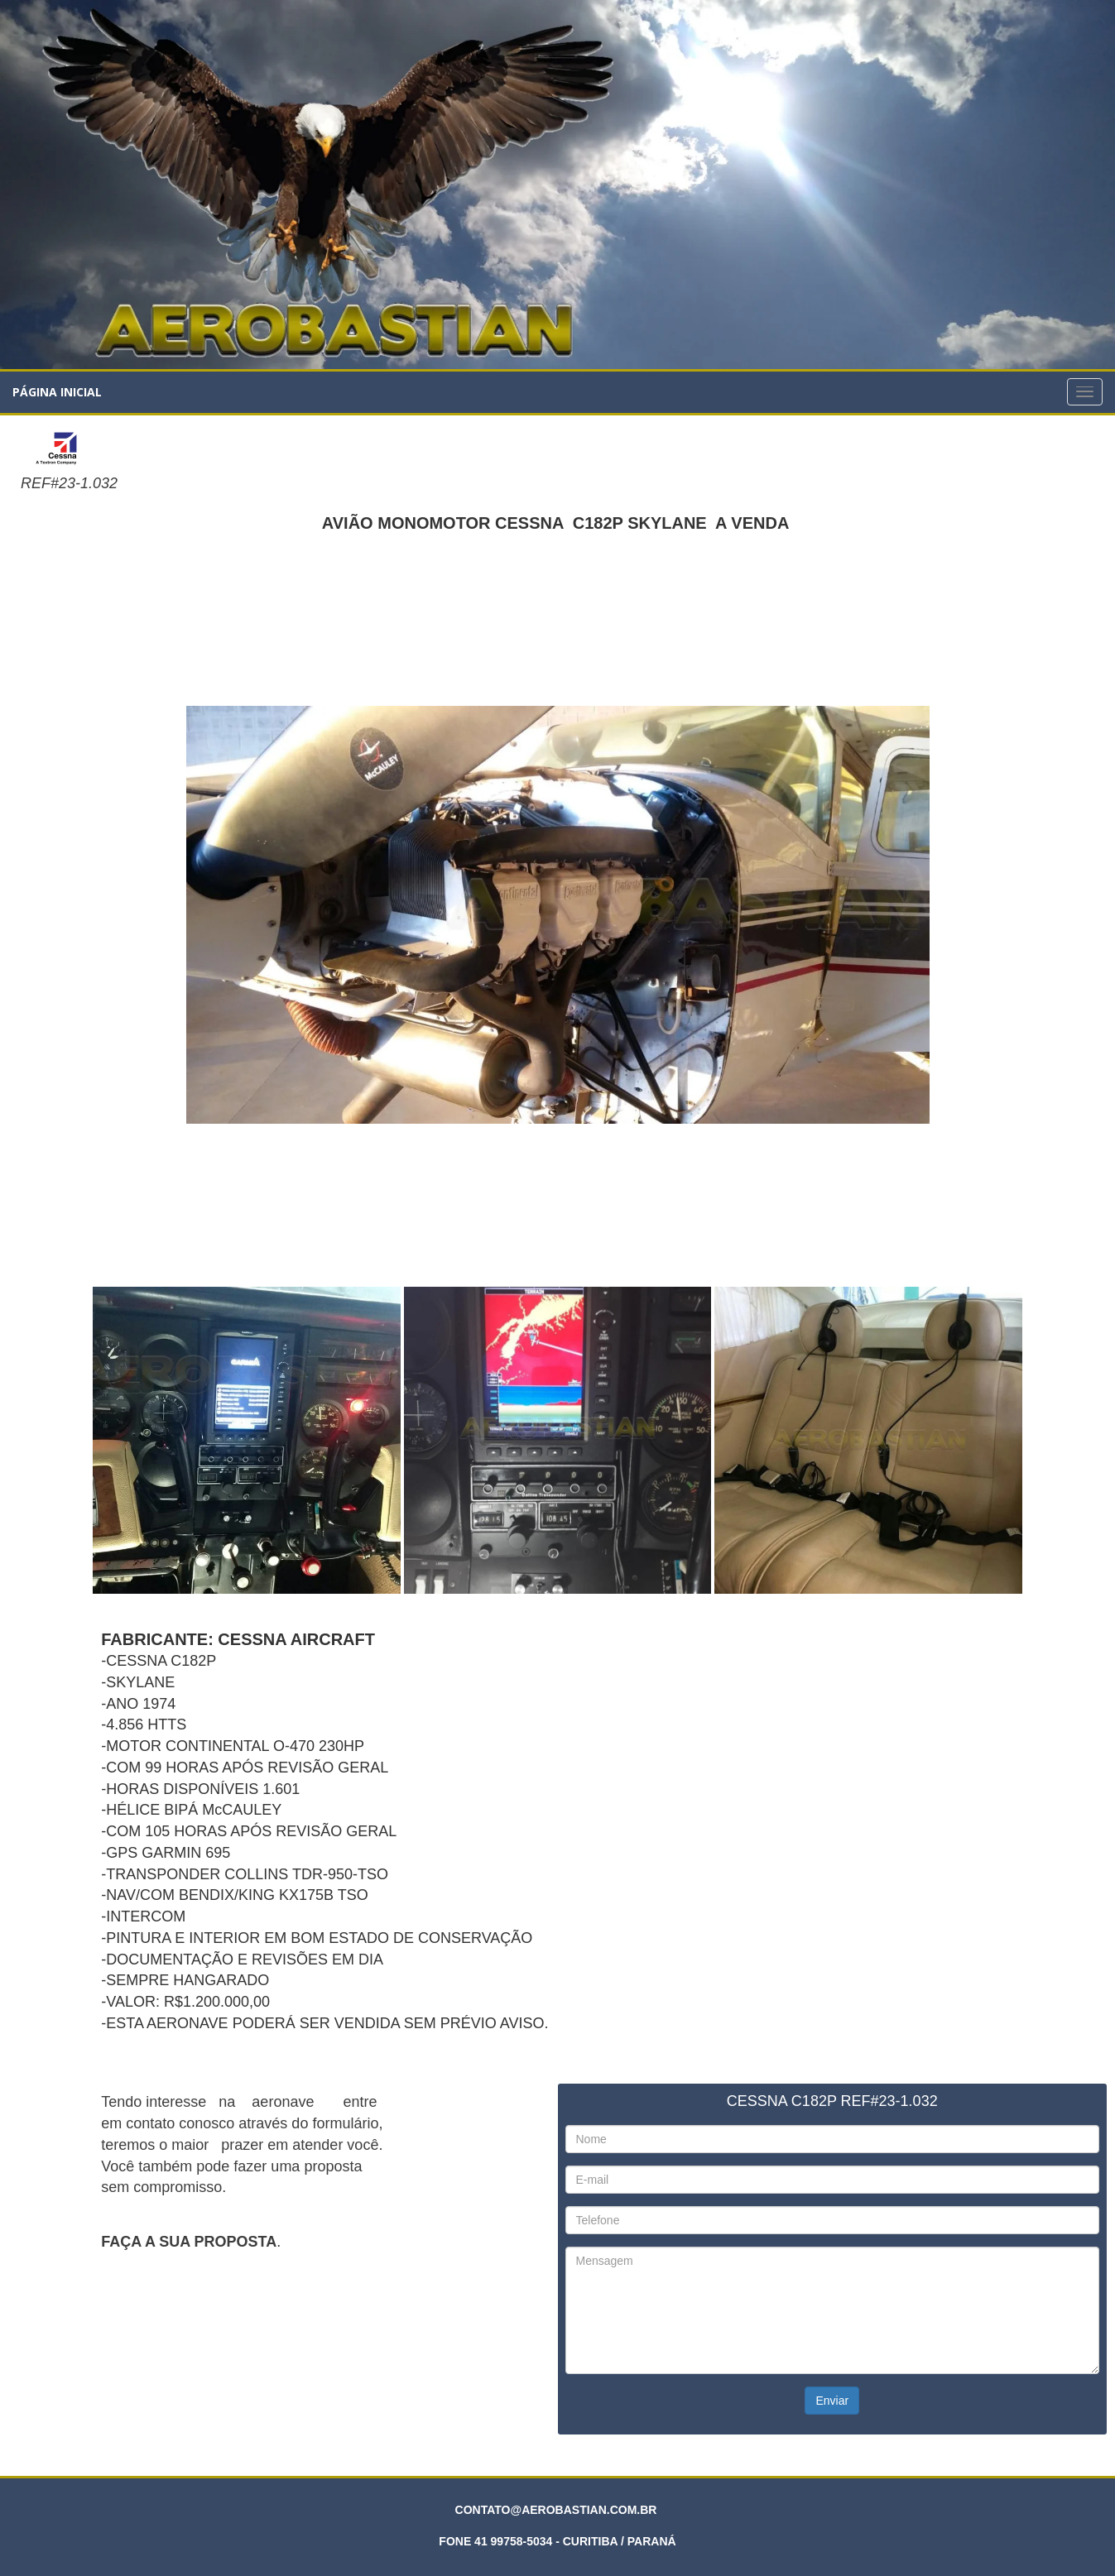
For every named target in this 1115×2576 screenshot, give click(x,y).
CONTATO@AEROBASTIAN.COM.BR (556, 2509)
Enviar (831, 2400)
